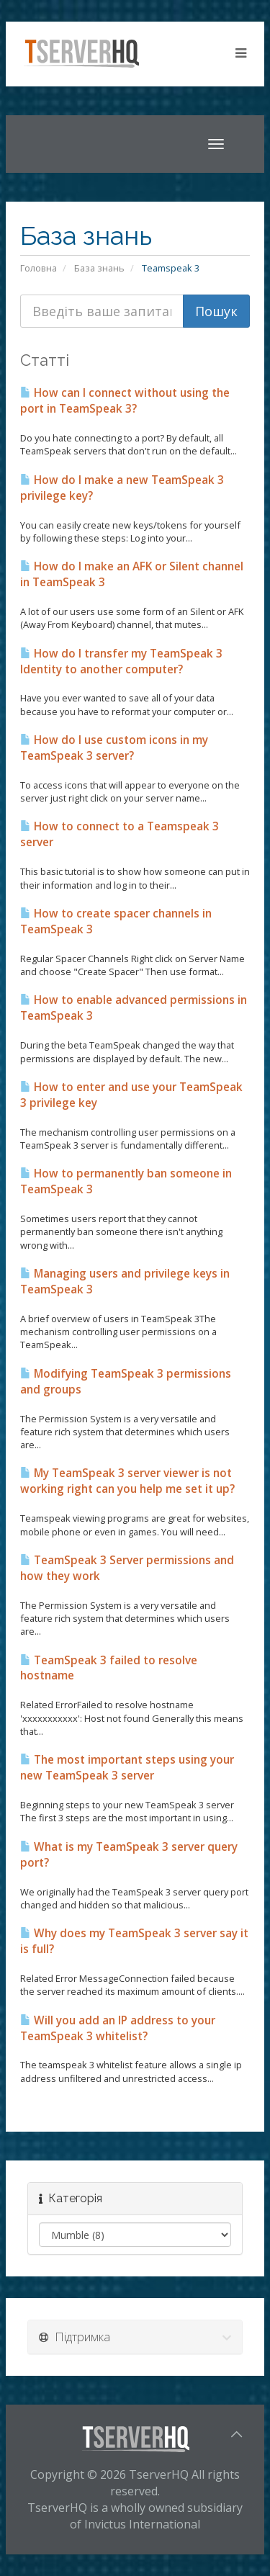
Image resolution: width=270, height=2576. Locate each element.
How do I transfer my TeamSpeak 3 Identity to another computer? (121, 661)
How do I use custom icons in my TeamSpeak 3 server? (114, 747)
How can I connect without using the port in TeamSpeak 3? (125, 400)
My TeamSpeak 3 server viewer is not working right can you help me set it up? (127, 1481)
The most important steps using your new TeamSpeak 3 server (127, 1767)
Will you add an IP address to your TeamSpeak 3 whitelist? (117, 2028)
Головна (38, 267)
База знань (99, 267)
